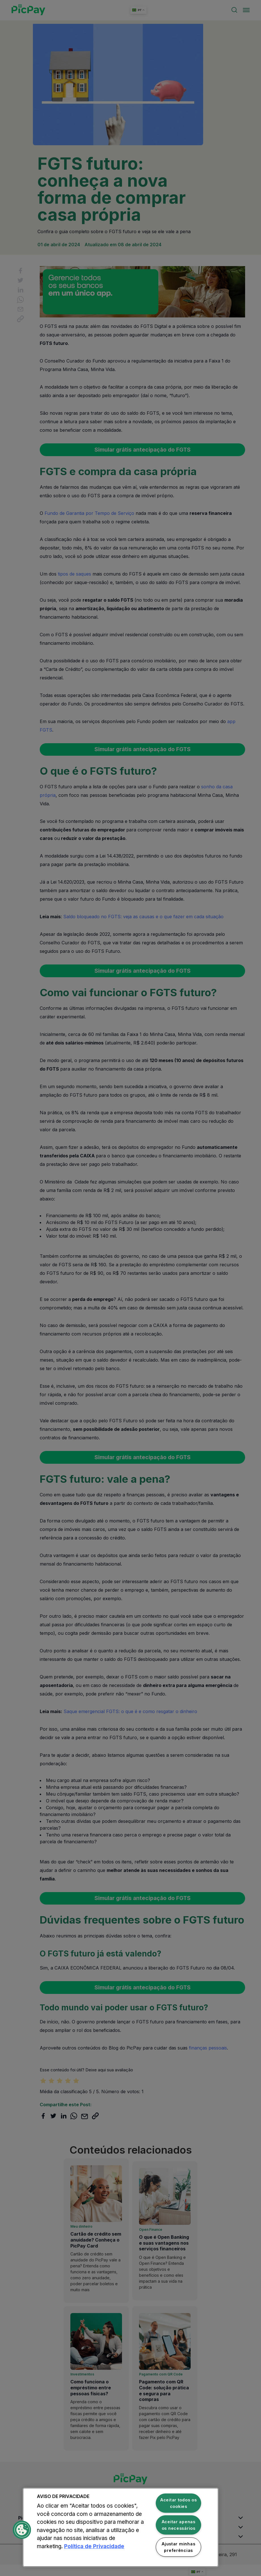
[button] (22, 2530)
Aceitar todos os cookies (178, 2503)
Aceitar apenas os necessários (178, 2525)
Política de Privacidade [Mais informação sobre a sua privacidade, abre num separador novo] (94, 2546)
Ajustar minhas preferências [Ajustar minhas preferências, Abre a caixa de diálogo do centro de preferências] (178, 2547)
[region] (120, 2527)
